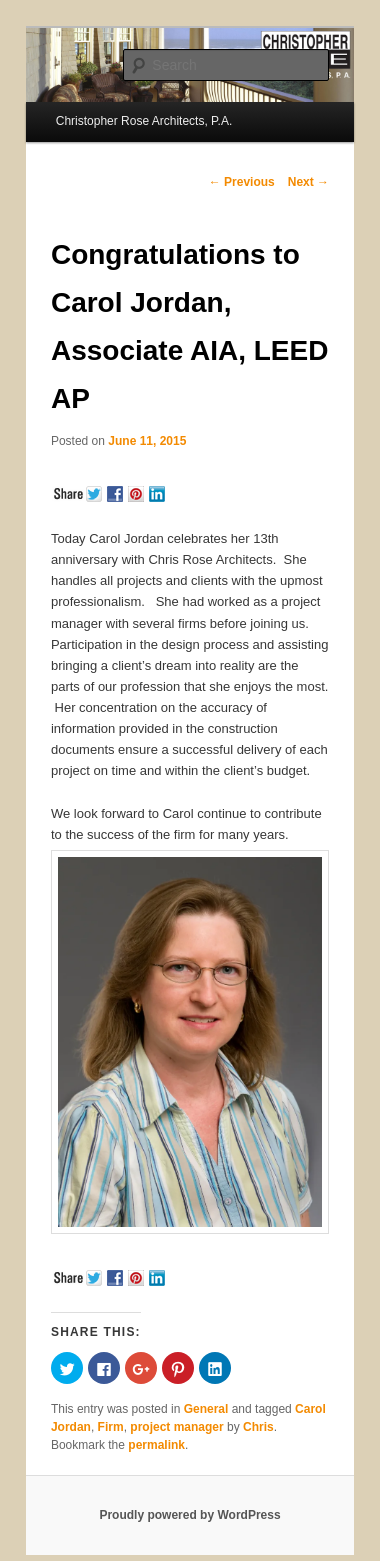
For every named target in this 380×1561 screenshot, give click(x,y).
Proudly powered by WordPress (189, 1515)
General (206, 1409)
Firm (111, 1427)
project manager (176, 1427)
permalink (156, 1445)
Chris (258, 1427)
